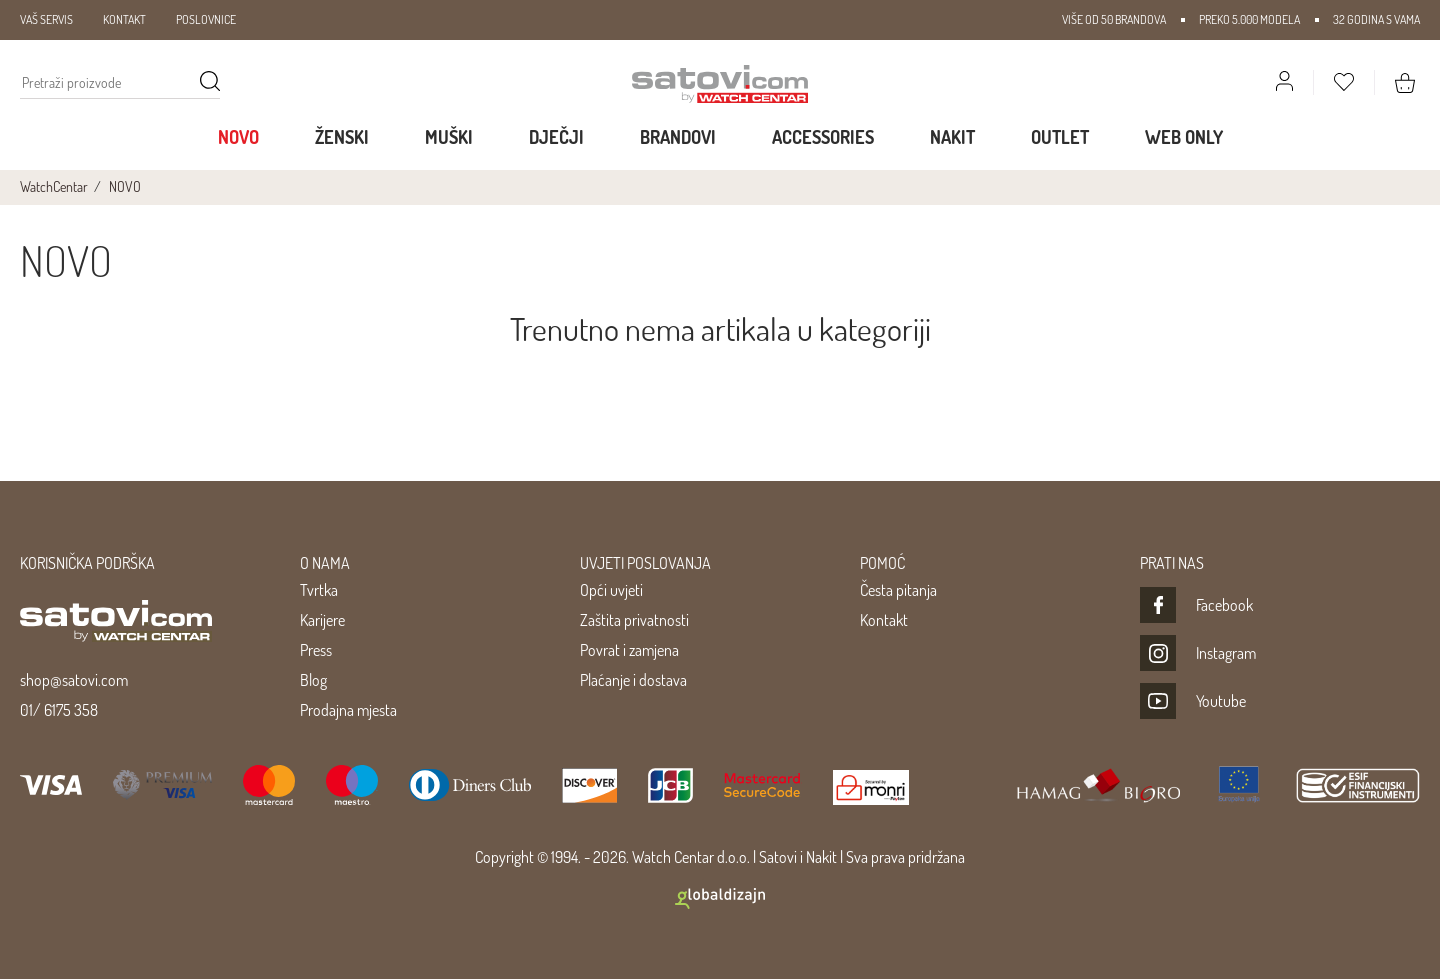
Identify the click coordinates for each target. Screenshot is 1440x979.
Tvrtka (319, 590)
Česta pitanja (898, 590)
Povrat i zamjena (629, 650)
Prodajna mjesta (348, 710)
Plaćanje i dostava (633, 680)
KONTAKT (124, 19)
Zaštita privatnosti (634, 620)
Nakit (952, 137)
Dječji (556, 137)
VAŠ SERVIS (46, 19)
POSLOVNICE (206, 19)
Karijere (322, 620)
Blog (313, 680)
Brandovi (678, 137)
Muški (449, 137)
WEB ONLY (1184, 137)
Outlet (1060, 137)
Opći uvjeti (611, 590)
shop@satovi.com (74, 680)
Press (316, 650)
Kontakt (884, 620)
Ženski (342, 137)
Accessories (823, 137)
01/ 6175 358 (59, 710)
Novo (238, 137)
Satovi (778, 857)
